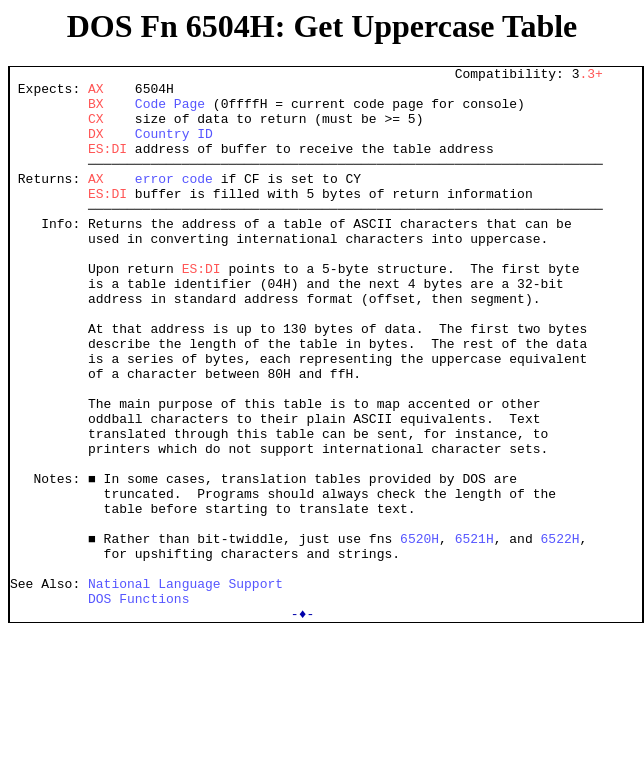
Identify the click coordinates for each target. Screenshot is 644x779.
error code (174, 202)
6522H (559, 634)
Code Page (170, 112)
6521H (474, 634)
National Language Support (185, 688)
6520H (419, 634)
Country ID (174, 148)
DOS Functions (138, 706)
